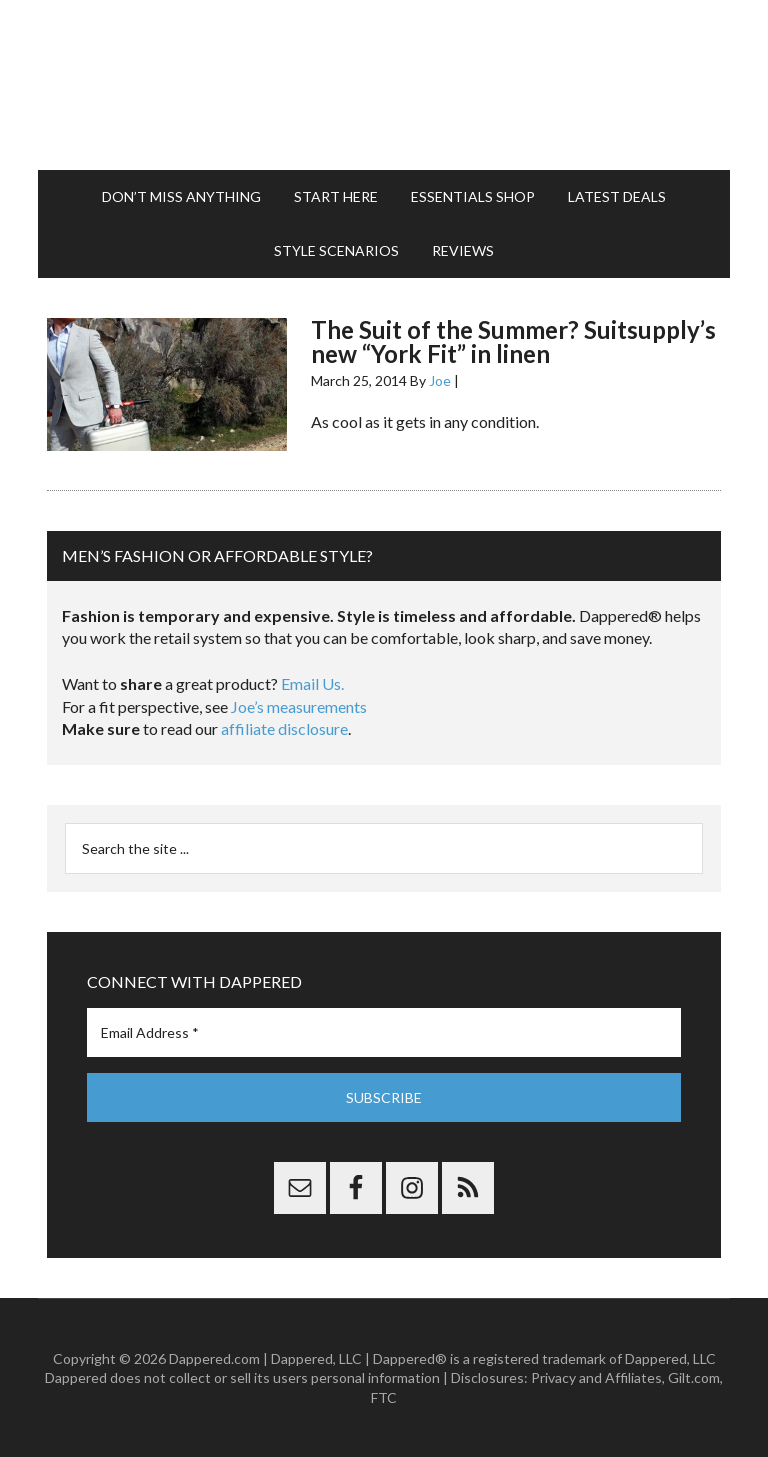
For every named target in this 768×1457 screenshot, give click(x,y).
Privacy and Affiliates (596, 1377)
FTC (384, 1397)
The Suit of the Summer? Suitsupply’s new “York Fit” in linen (513, 341)
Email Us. (312, 683)
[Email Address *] (383, 1032)
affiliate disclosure (284, 728)
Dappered (383, 85)
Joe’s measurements (299, 706)
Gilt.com (694, 1377)
